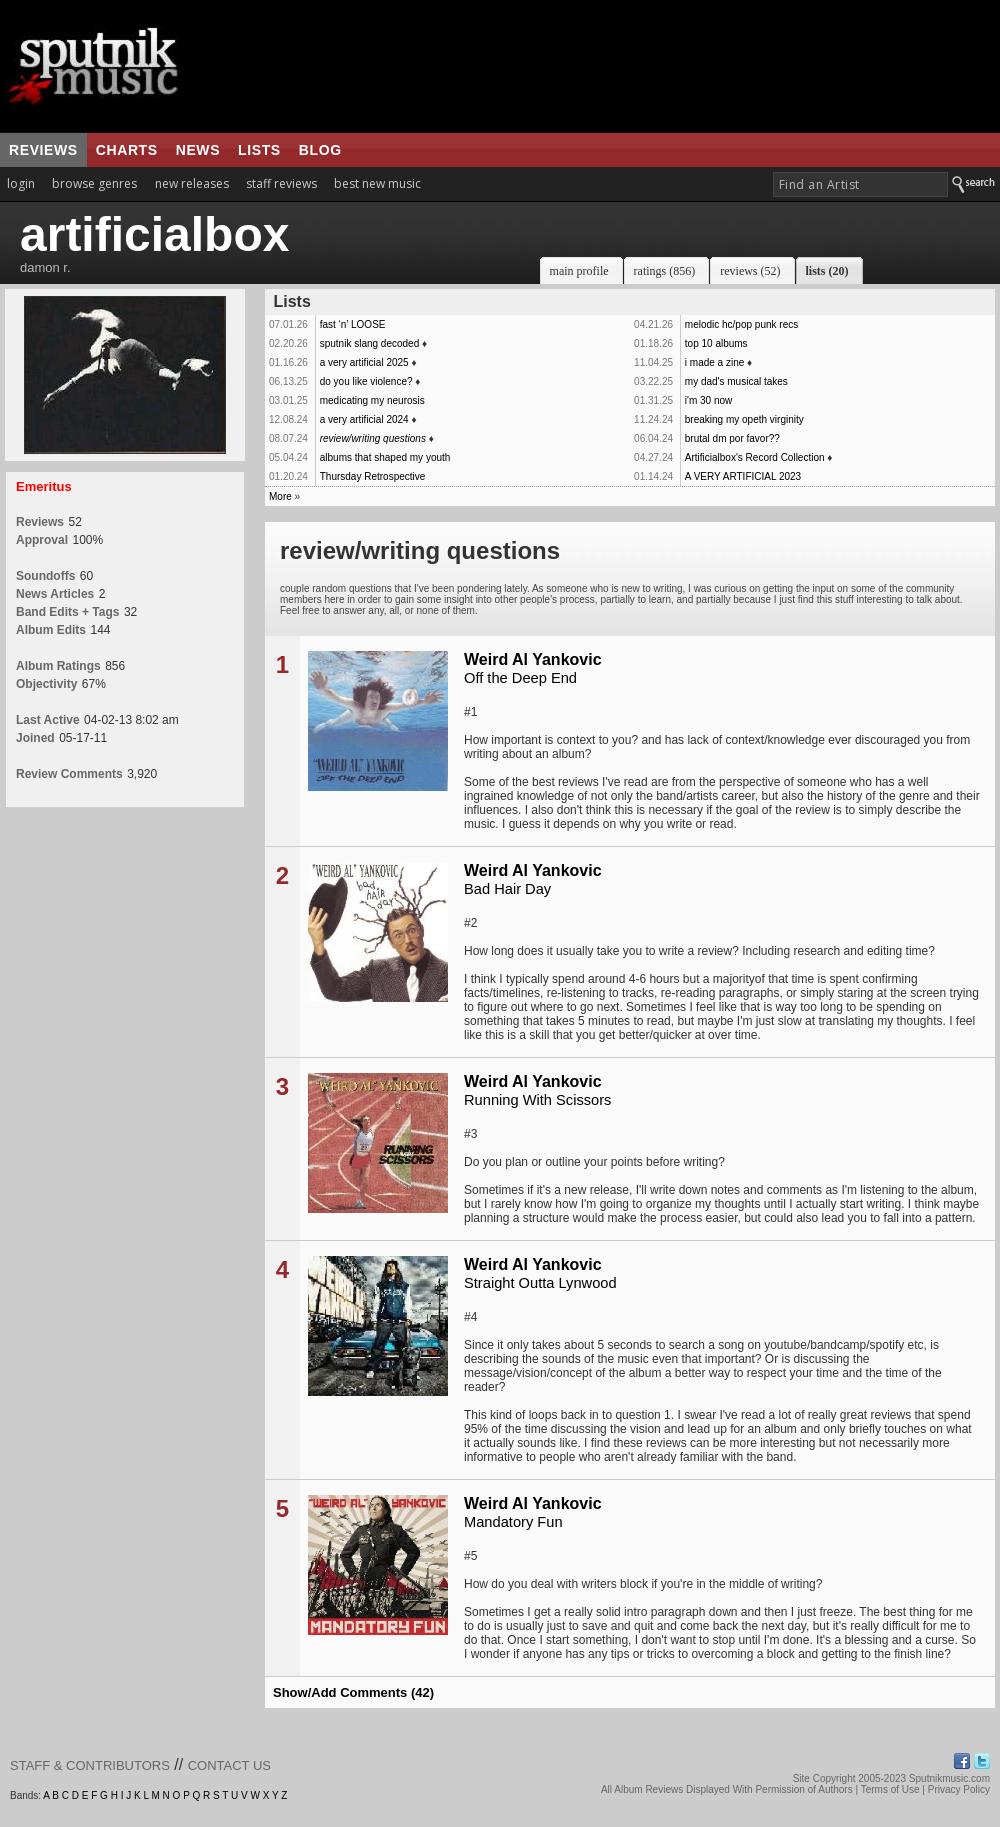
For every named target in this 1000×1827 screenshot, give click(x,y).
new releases (192, 183)
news (198, 150)
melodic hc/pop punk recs (741, 324)
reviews (43, 150)
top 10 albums (716, 343)
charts (127, 150)
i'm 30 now (709, 400)
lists (259, 150)
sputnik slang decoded (370, 343)
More (280, 496)
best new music (377, 183)
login (21, 183)
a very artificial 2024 (364, 419)
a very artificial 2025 (364, 362)
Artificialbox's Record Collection (755, 457)
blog (320, 150)
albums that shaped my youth (385, 457)
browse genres (94, 183)
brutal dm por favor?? (732, 438)
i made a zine (714, 362)
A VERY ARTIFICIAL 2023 (743, 476)
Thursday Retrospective (373, 476)
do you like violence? (366, 381)
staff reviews (281, 183)
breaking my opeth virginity (744, 419)
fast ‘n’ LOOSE (353, 324)
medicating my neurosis (372, 400)
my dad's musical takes (736, 381)
